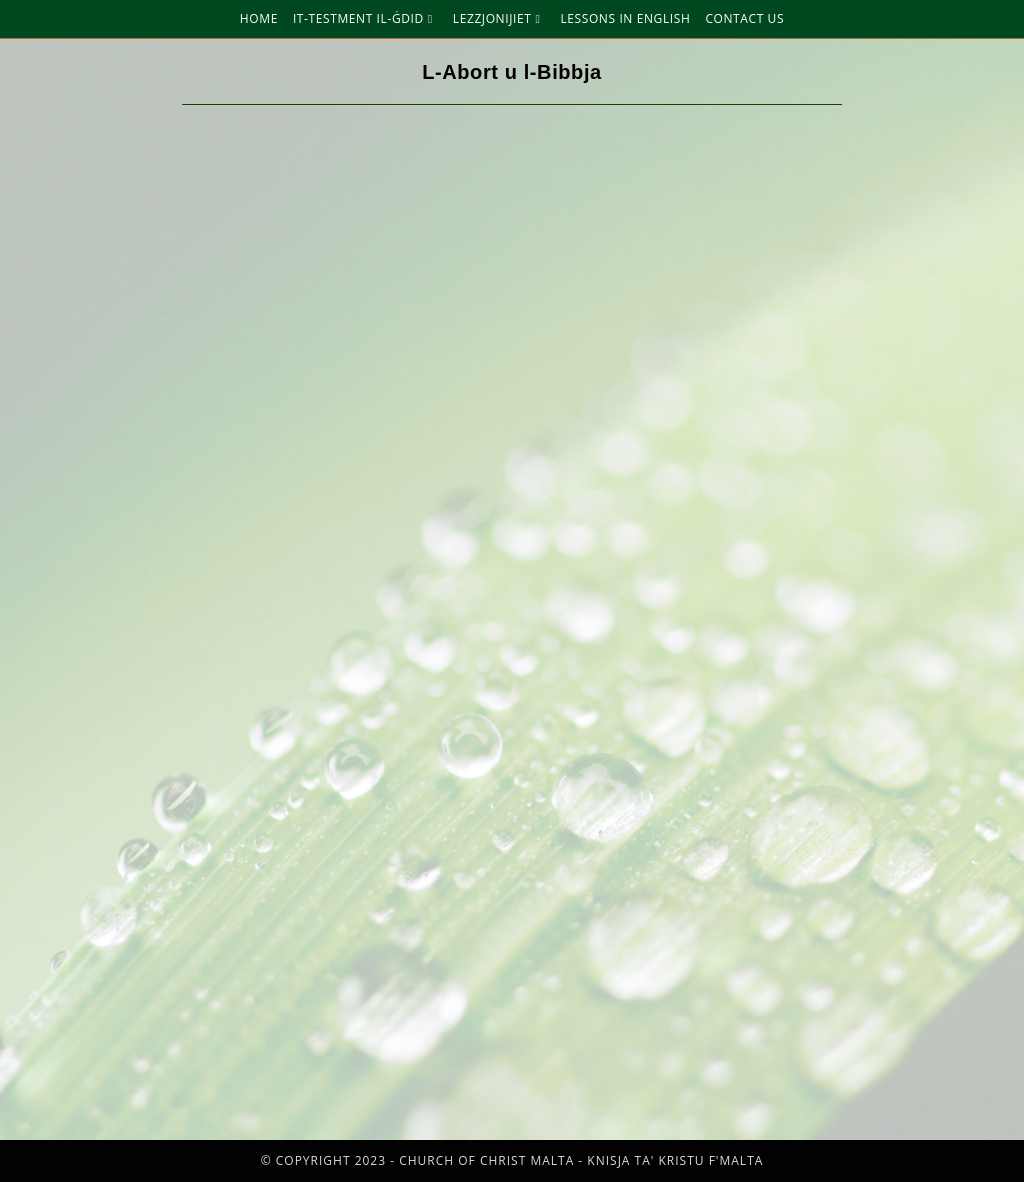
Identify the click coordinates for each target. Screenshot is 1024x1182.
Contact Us (744, 18)
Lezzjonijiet (499, 18)
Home (259, 18)
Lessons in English (625, 18)
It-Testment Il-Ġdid (365, 18)
